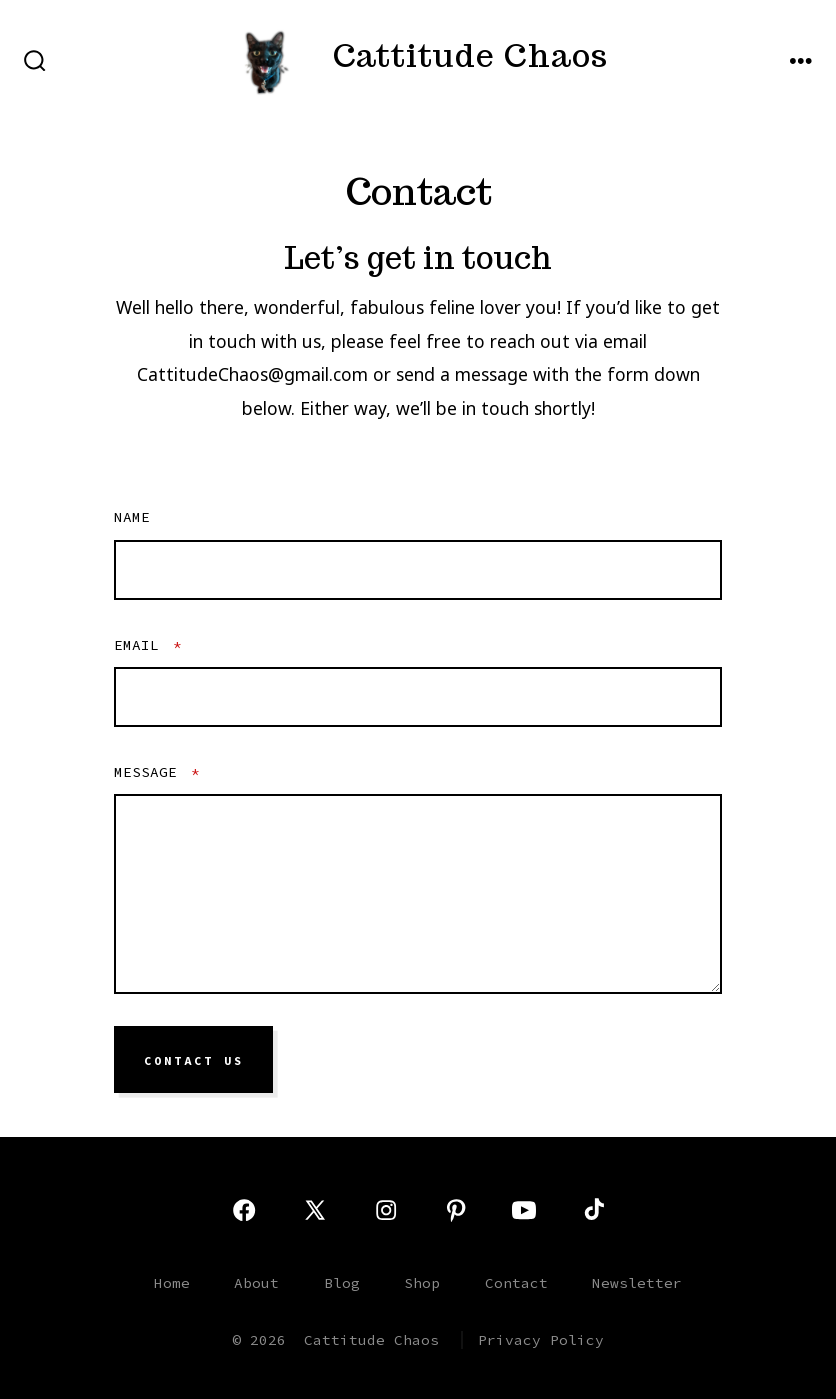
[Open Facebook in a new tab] (244, 1210)
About (256, 1283)
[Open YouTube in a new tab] (524, 1210)
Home (172, 1283)
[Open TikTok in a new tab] (592, 1210)
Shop (422, 1283)
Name (132, 517)
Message (157, 772)
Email (148, 645)
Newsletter (637, 1283)
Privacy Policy (541, 1340)
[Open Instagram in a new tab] (386, 1210)
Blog (342, 1283)
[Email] (418, 697)
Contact (516, 1283)
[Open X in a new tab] (315, 1210)
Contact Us (194, 1060)
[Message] (418, 894)
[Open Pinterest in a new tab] (456, 1210)
